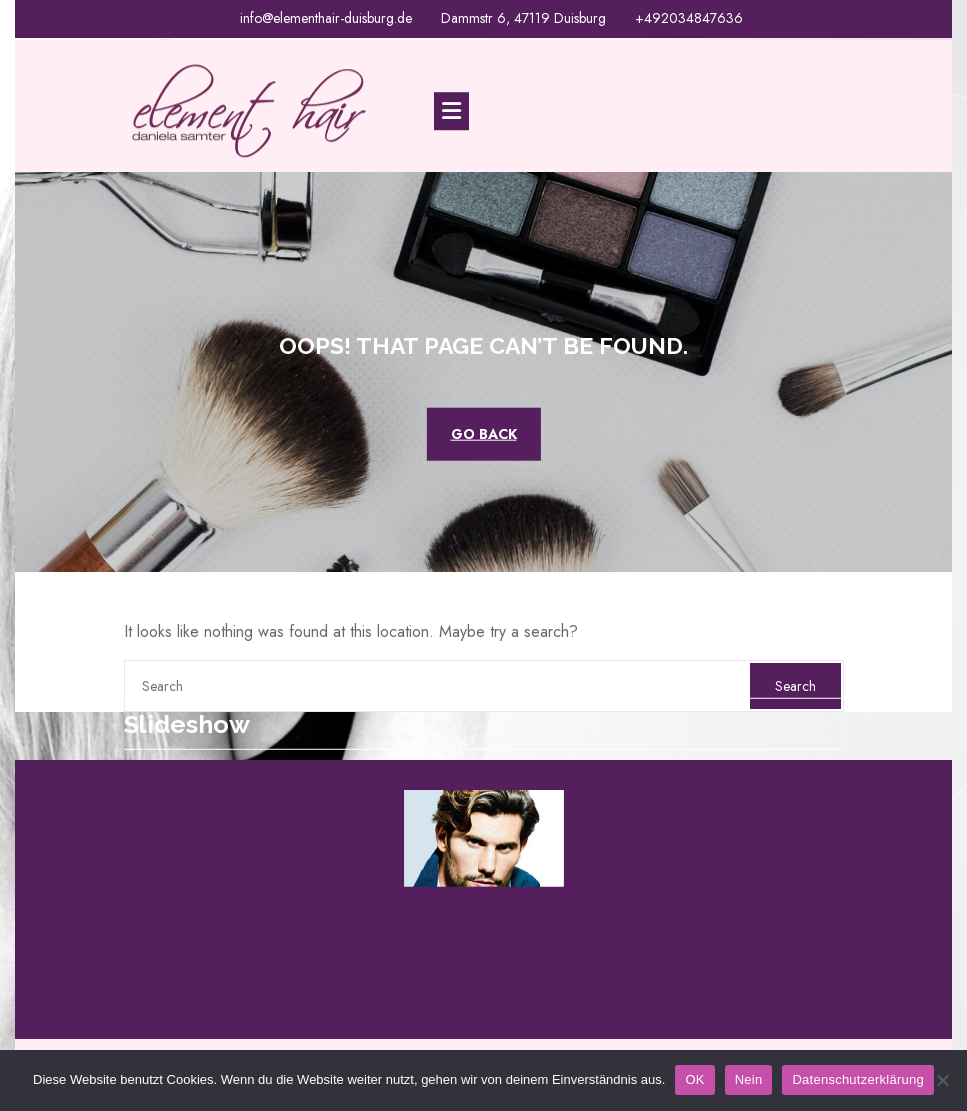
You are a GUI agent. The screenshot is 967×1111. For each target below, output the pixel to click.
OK (694, 1079)
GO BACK (484, 433)
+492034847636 (689, 17)
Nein (749, 1079)
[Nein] (942, 1080)
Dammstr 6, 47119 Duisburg (523, 17)
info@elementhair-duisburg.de (326, 17)
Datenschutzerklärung (857, 1079)
